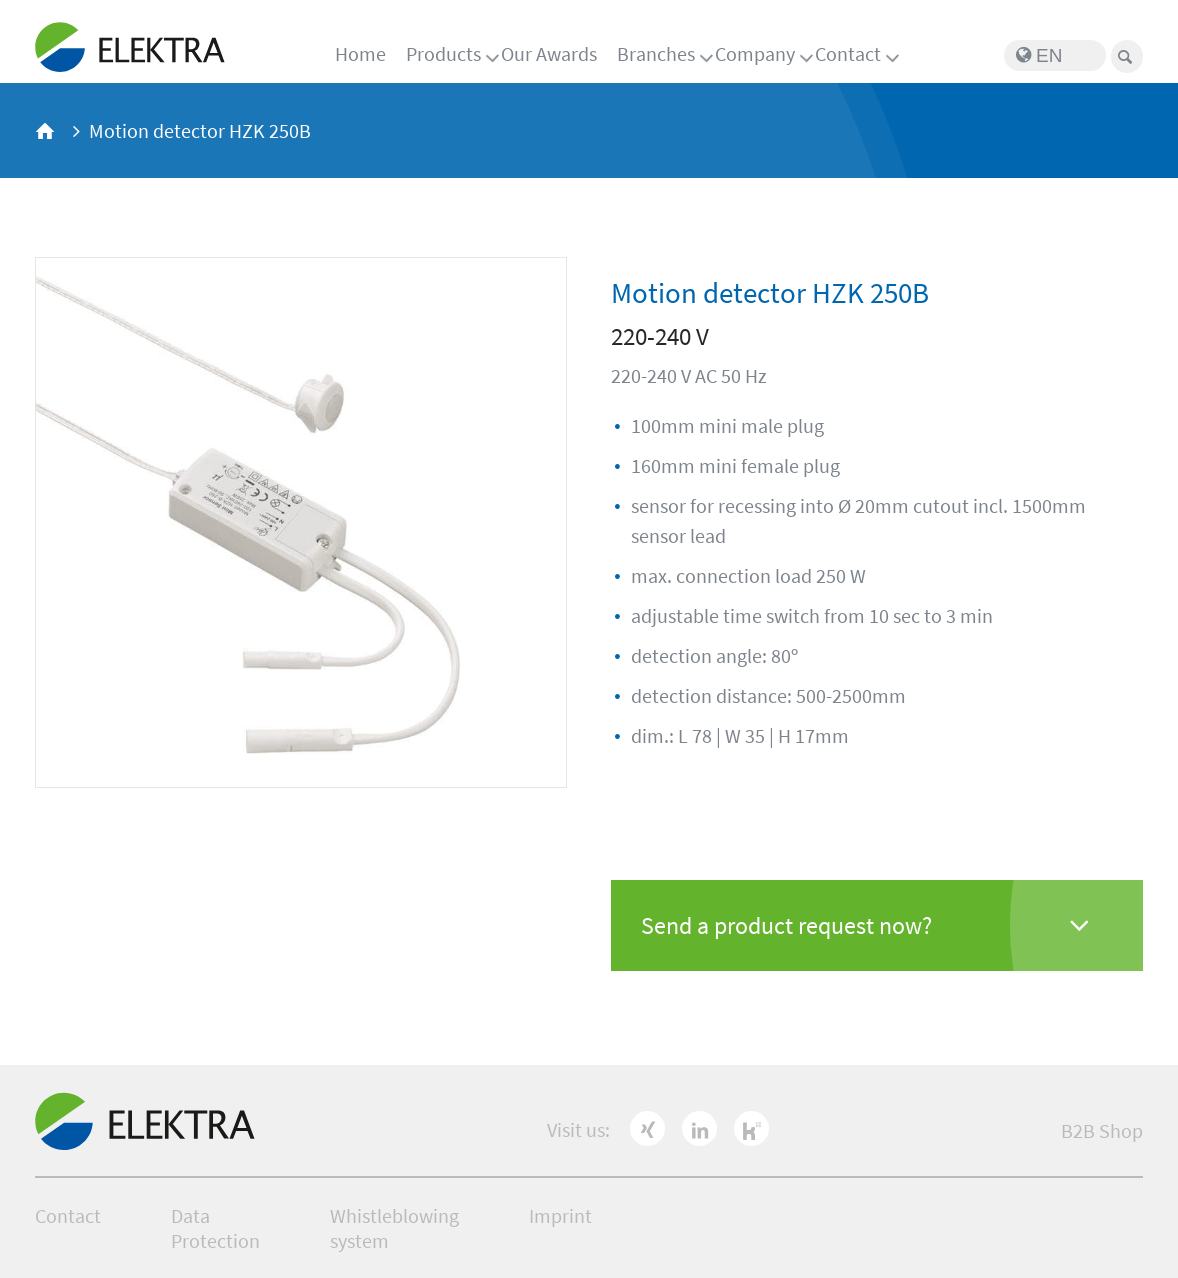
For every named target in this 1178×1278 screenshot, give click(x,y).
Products (443, 53)
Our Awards (549, 53)
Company (755, 53)
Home (360, 53)
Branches (656, 53)
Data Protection (215, 1228)
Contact (848, 53)
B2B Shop (1102, 1130)
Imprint (560, 1215)
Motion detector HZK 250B (200, 130)
